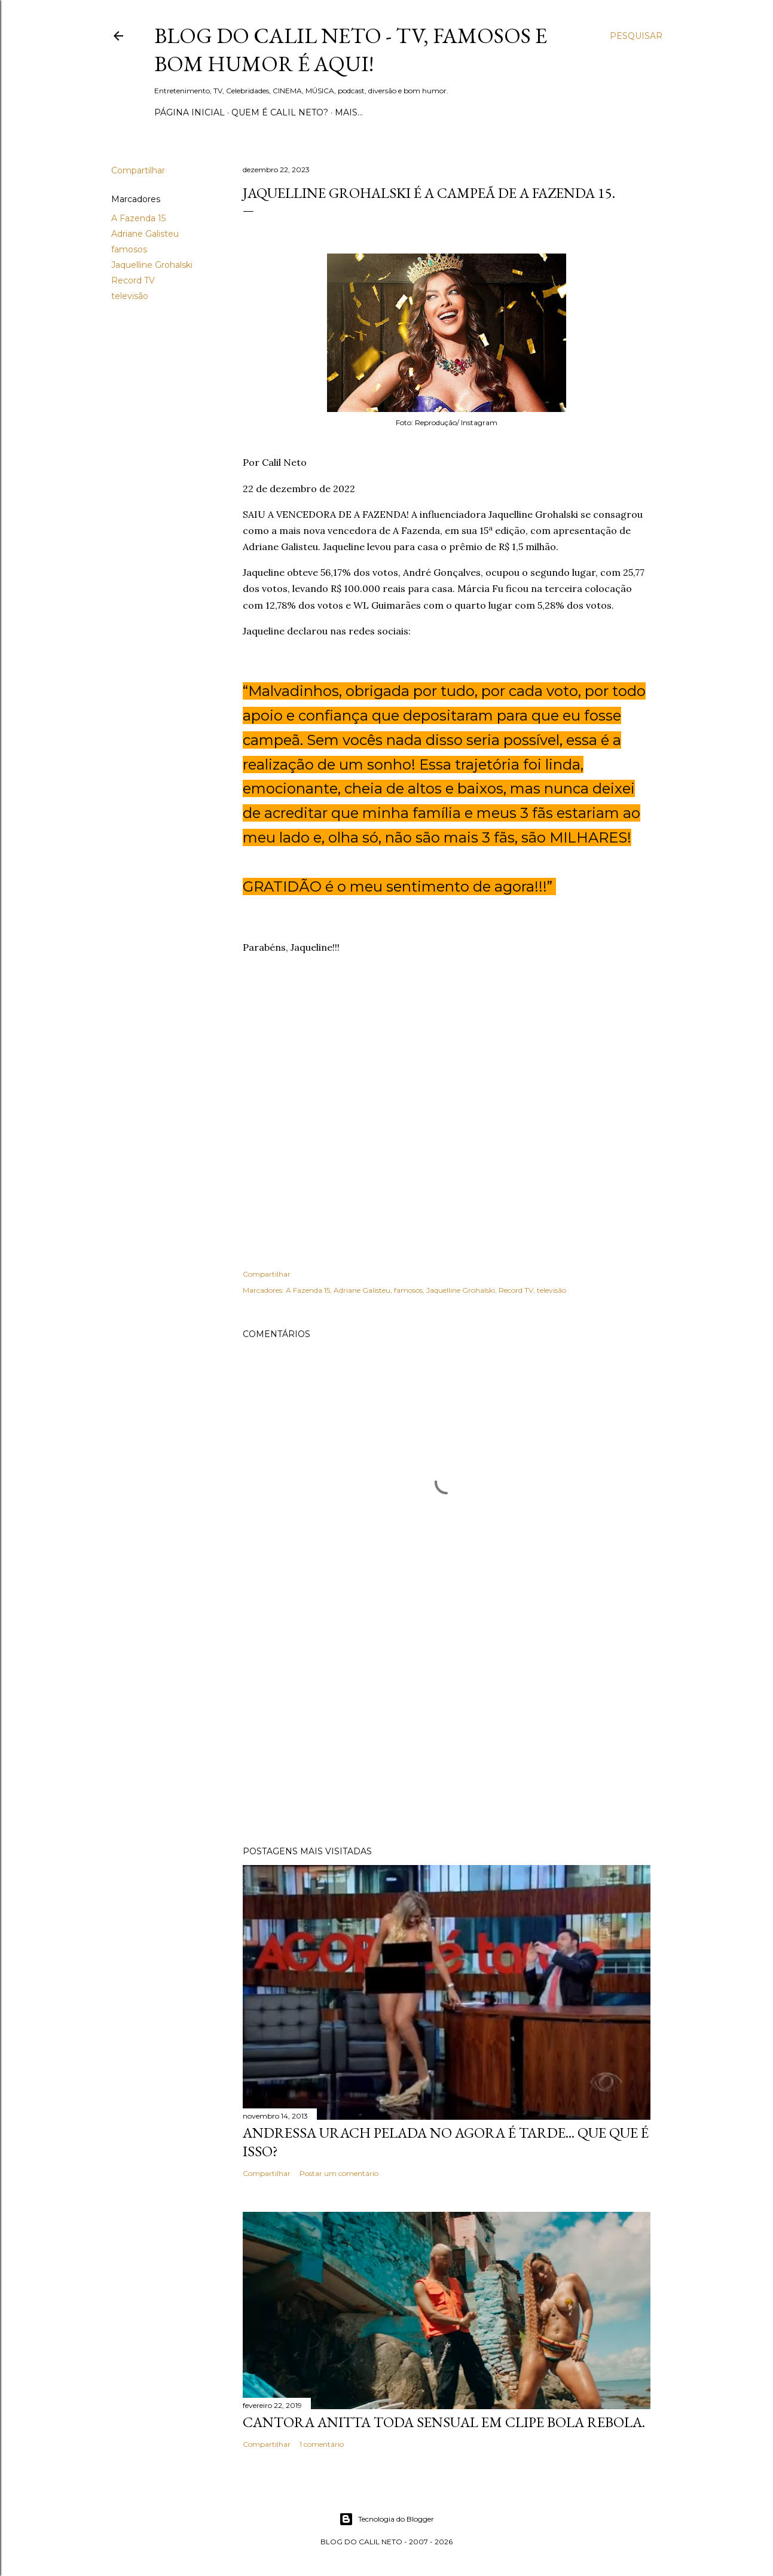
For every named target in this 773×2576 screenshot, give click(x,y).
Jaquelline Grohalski (152, 265)
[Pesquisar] (636, 36)
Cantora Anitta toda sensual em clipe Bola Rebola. (444, 2422)
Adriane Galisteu (145, 233)
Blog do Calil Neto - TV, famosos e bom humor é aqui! (350, 50)
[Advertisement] (446, 1732)
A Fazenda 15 (138, 218)
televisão (129, 296)
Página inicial (189, 112)
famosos (129, 249)
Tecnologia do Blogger (386, 2519)
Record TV (133, 280)
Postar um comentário (339, 2173)
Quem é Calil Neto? (279, 112)
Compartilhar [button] (138, 170)
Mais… (349, 112)
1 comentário (322, 2444)
